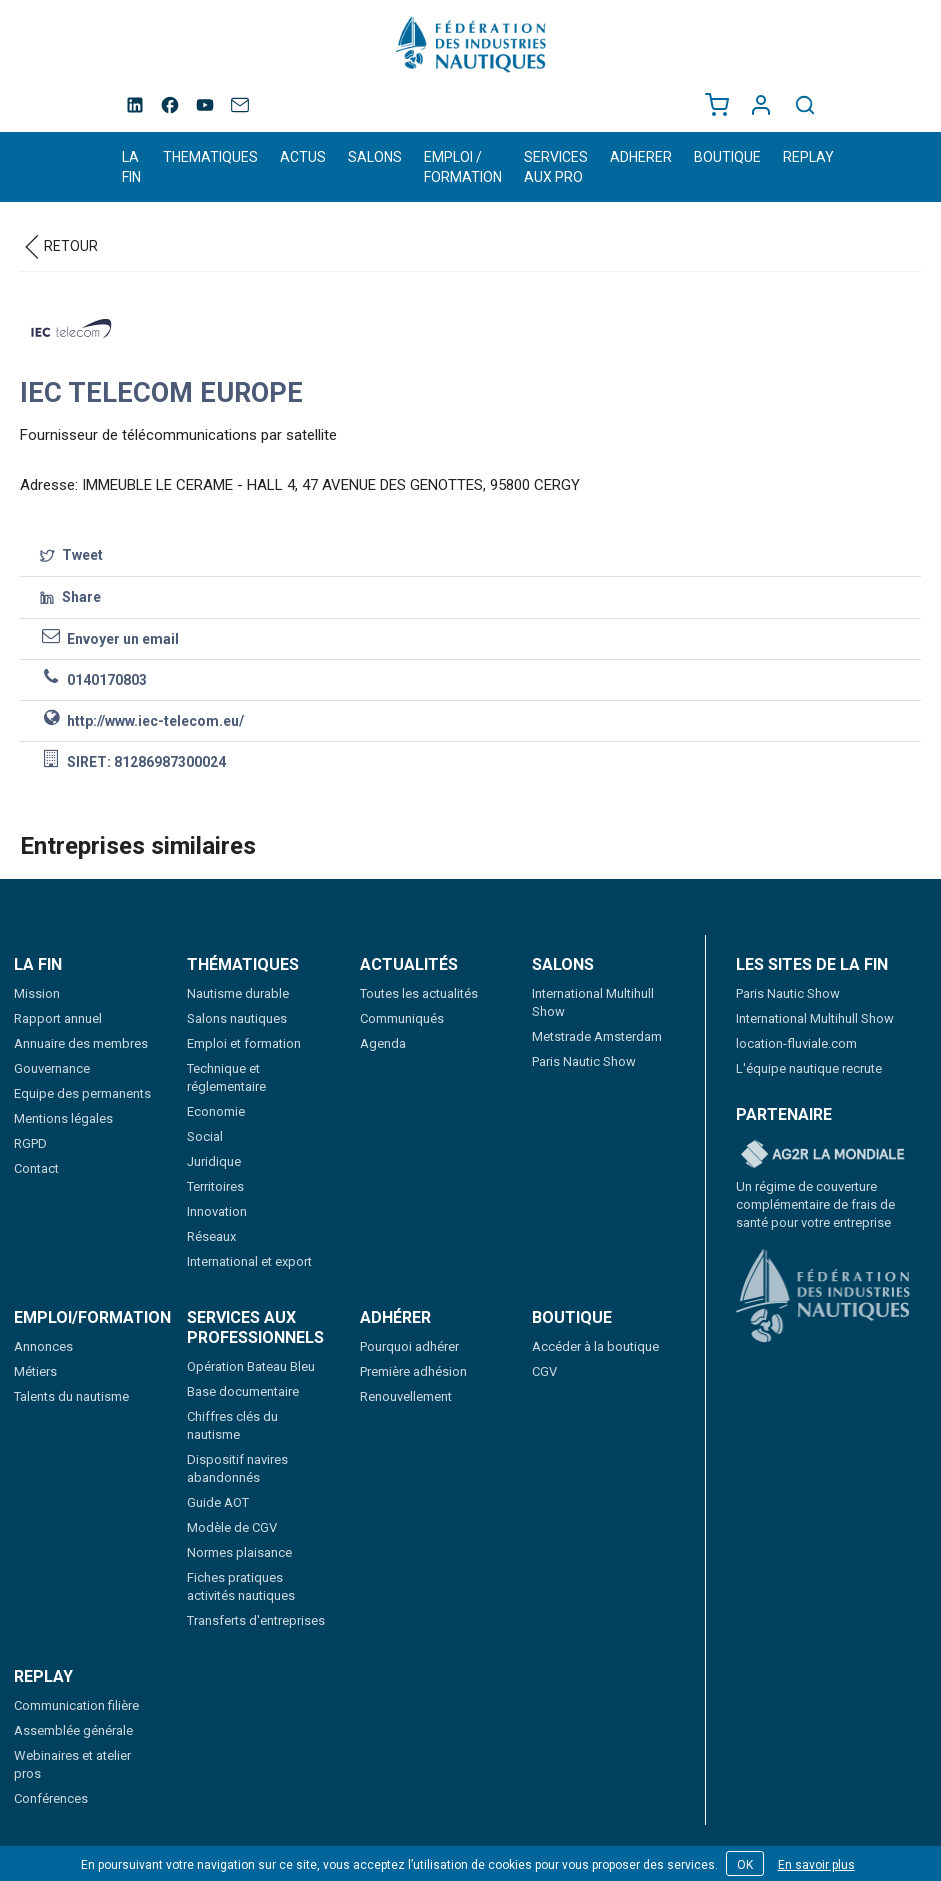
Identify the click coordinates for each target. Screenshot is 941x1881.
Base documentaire (243, 1391)
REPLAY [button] (808, 157)
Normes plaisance (239, 1552)
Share (70, 598)
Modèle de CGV (232, 1527)
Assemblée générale (73, 1730)
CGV (544, 1371)
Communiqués (402, 1018)
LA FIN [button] (131, 167)
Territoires (215, 1186)
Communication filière (76, 1705)
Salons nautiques (237, 1018)
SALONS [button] (375, 157)
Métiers (35, 1371)
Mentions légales (63, 1118)
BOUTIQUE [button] (727, 157)
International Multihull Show (815, 1018)
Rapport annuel (58, 1018)
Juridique (214, 1161)
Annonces (43, 1346)
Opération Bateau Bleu (251, 1366)
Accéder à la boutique (595, 1346)
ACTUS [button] (303, 157)
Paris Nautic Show (584, 1061)
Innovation (217, 1211)
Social (205, 1136)
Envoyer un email (109, 637)
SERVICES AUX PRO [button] (556, 167)
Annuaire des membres (81, 1043)
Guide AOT (218, 1502)
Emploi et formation (244, 1043)
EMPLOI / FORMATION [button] (463, 167)
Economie (216, 1111)
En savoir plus (816, 1865)
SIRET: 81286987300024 (133, 760)
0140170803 (93, 678)
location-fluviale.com (796, 1043)
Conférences (51, 1798)
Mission (37, 993)
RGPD (30, 1143)
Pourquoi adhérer (409, 1346)
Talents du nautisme (71, 1396)
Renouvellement (406, 1396)
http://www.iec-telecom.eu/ (142, 719)
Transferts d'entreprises (256, 1620)
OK (745, 1865)
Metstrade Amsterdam (597, 1036)
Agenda (383, 1043)
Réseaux (211, 1236)
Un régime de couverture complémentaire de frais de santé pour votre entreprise (815, 1204)
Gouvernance (52, 1068)
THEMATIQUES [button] (210, 157)
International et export (249, 1261)
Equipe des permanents (82, 1093)
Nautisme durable (238, 993)
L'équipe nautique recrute (809, 1068)
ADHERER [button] (641, 157)
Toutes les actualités (419, 993)
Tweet (71, 556)
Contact (36, 1168)
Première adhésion (413, 1371)
